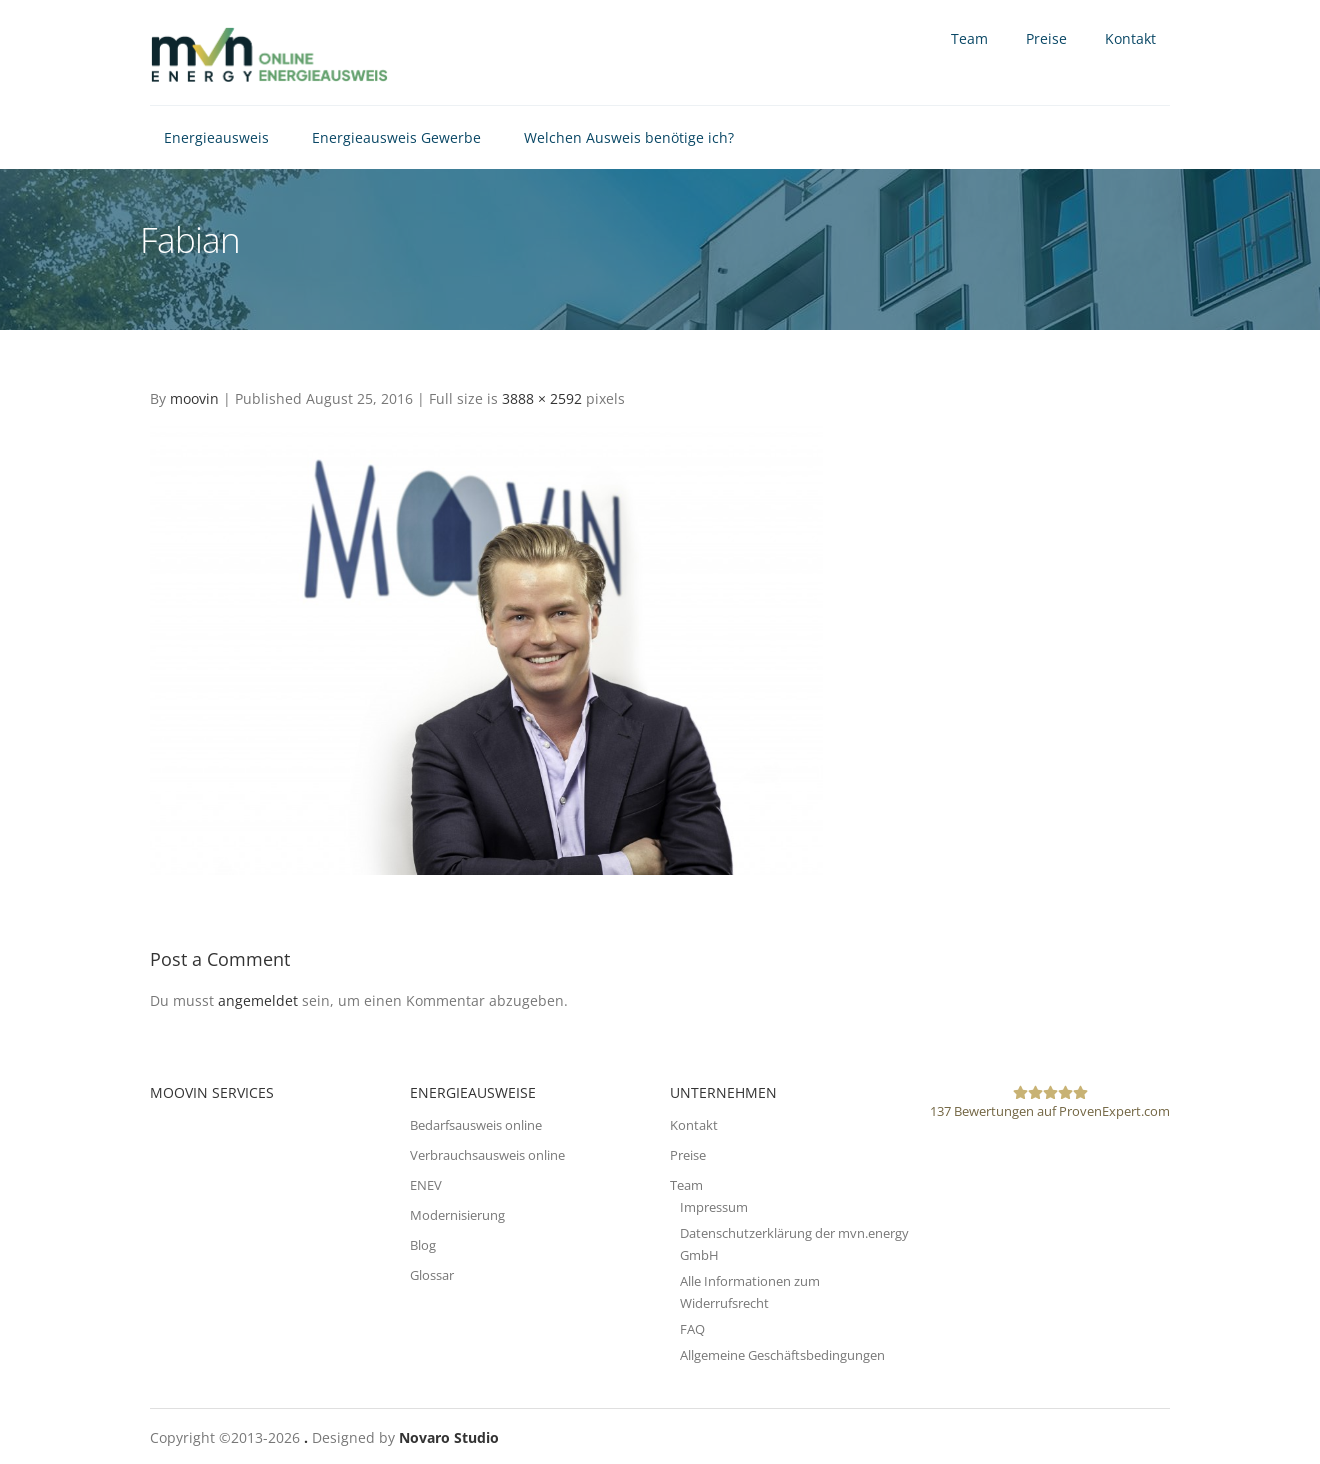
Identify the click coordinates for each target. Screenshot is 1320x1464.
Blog (423, 1245)
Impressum (714, 1207)
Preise (1046, 38)
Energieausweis (216, 137)
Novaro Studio (449, 1437)
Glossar (432, 1275)
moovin (194, 398)
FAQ (692, 1329)
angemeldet (258, 1000)
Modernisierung (457, 1215)
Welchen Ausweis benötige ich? (629, 137)
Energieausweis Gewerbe (396, 137)
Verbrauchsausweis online (487, 1155)
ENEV (426, 1185)
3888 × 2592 (542, 398)
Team (969, 38)
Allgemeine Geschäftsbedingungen (782, 1355)
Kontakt (1130, 38)
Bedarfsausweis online (476, 1125)
